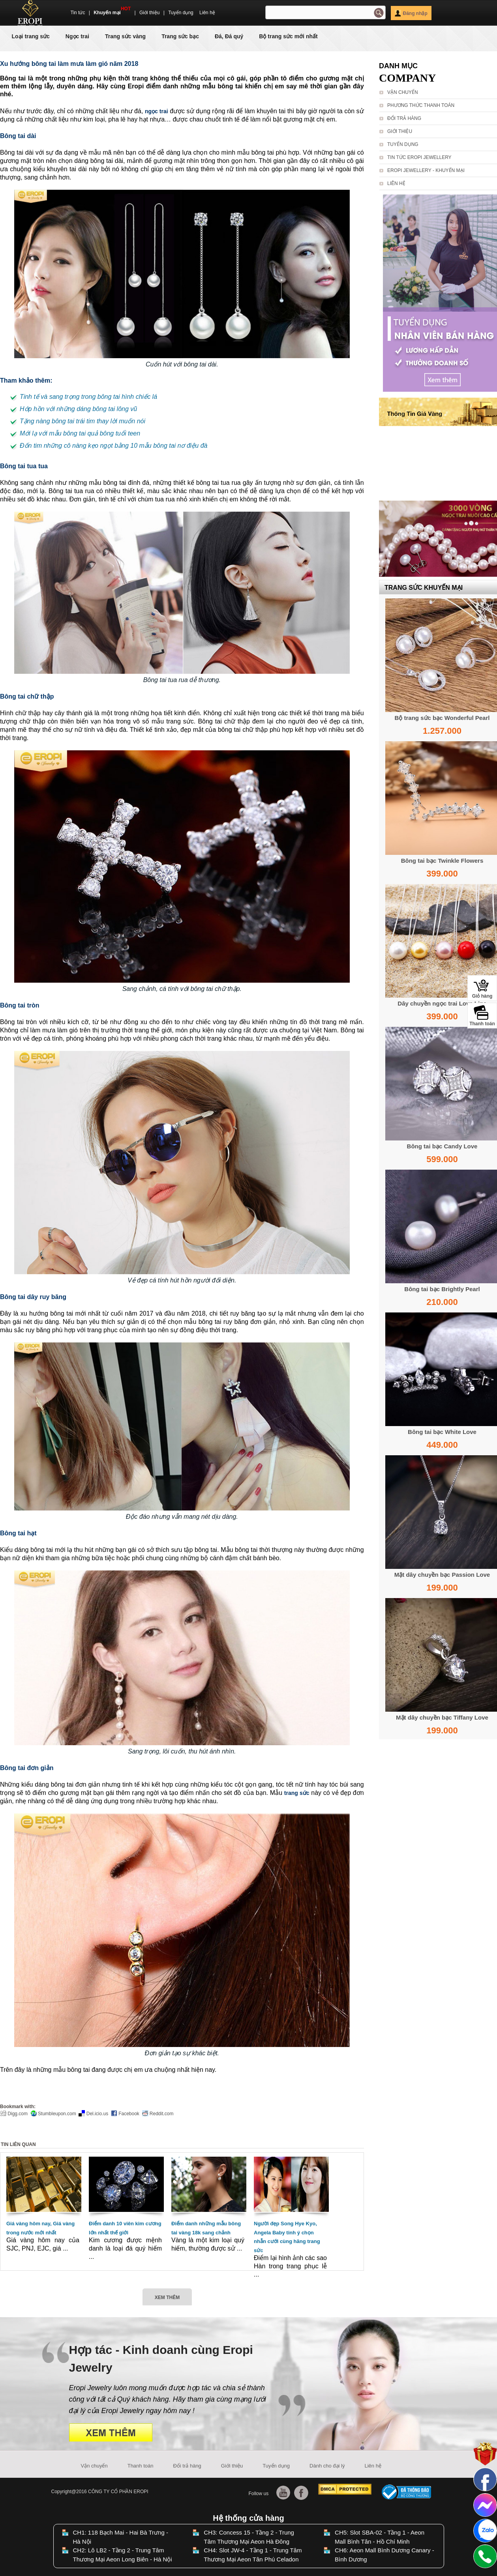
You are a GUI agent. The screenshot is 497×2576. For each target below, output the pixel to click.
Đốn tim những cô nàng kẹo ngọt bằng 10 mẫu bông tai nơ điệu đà (114, 445)
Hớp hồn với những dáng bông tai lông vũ (78, 409)
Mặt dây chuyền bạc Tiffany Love (442, 1717)
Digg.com (14, 2113)
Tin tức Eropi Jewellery (419, 157)
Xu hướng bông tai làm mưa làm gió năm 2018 (69, 63)
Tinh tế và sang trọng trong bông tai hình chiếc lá (88, 396)
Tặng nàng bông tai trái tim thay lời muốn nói (82, 421)
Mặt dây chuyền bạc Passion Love (442, 1574)
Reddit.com (158, 2113)
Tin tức (78, 12)
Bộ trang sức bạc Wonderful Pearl (442, 717)
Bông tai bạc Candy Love (442, 1146)
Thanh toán (141, 2466)
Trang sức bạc (180, 36)
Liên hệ (207, 12)
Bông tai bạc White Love (442, 1431)
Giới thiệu (149, 12)
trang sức (296, 1793)
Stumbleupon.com (53, 2113)
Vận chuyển (402, 92)
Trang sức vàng (125, 36)
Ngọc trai (77, 36)
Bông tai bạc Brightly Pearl (442, 1289)
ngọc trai (156, 111)
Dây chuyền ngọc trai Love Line (442, 1003)
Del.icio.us (93, 2113)
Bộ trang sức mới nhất (288, 36)
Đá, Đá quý (229, 36)
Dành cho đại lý (327, 2466)
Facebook (125, 2113)
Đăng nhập (411, 13)
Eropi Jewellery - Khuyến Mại (426, 170)
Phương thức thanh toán (420, 105)
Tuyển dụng (180, 12)
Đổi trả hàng (404, 118)
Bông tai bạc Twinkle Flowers (442, 860)
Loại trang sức (31, 36)
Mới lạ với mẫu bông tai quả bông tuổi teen (80, 433)
